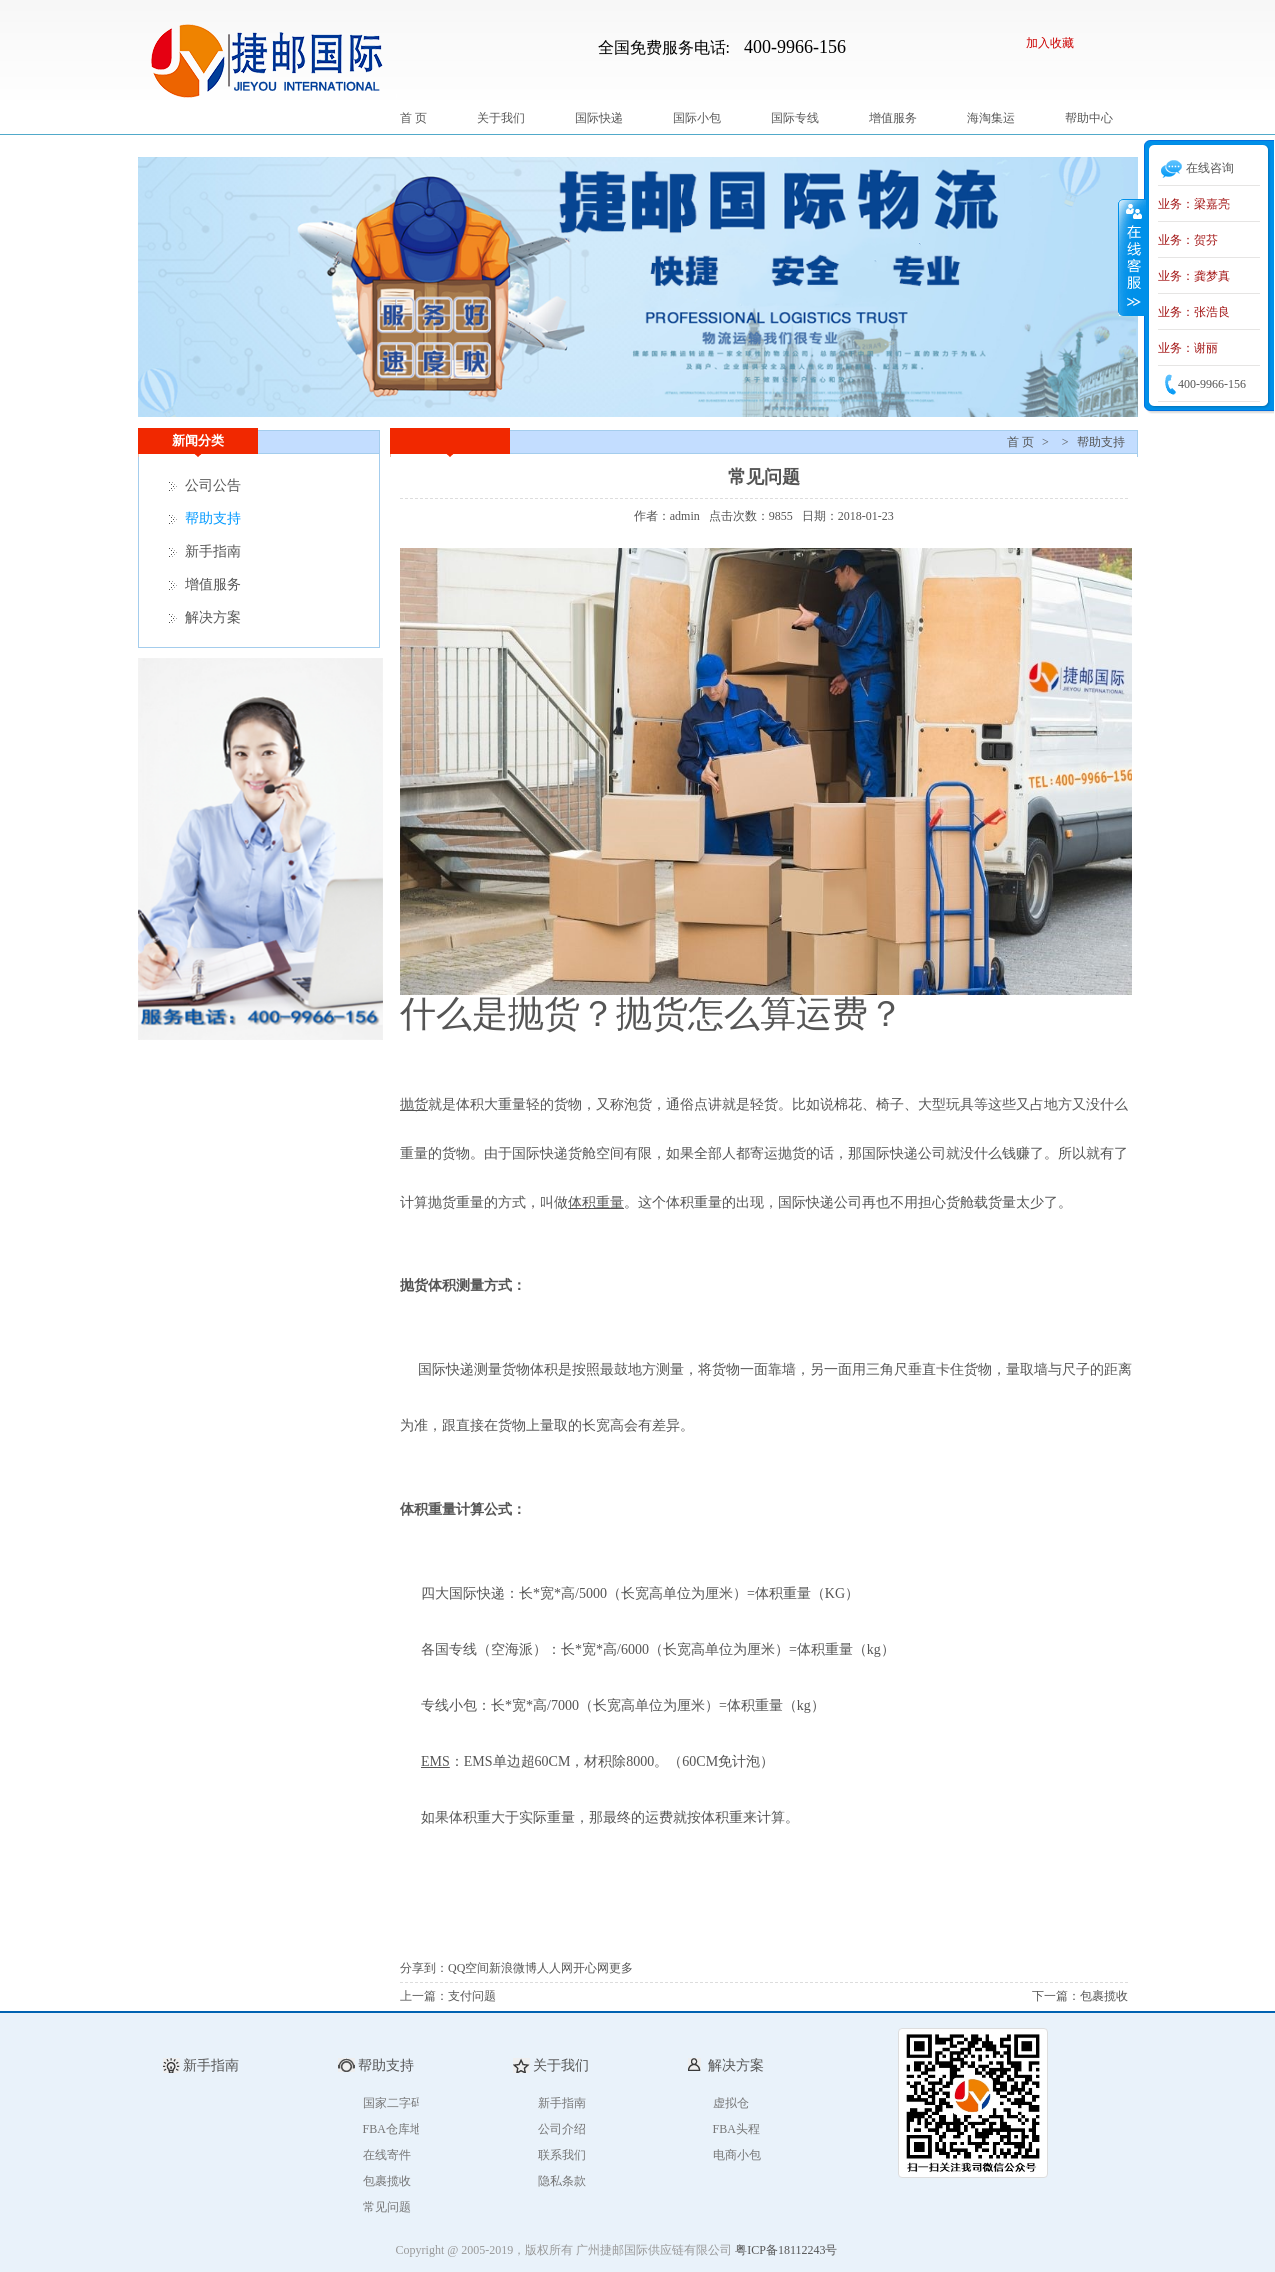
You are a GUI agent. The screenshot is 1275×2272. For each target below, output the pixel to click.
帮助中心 (1089, 118)
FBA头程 (736, 2129)
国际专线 (795, 118)
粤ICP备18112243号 (786, 2250)
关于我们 (501, 118)
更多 (621, 1968)
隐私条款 (562, 2181)
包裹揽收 (1104, 1996)
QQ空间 (468, 1968)
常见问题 (387, 2207)
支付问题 (472, 1996)
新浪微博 (513, 1968)
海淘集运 (991, 118)
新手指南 (213, 551)
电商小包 (737, 2155)
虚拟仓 (731, 2103)
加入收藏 (1050, 43)
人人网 (555, 1968)
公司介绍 (562, 2129)
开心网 (591, 1968)
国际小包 (697, 118)
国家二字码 (393, 2103)
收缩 (1132, 257)
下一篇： (1056, 1996)
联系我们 (562, 2155)
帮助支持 (1101, 442)
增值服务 (893, 118)
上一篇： (424, 1996)
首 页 (413, 118)
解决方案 (213, 617)
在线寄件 (387, 2155)
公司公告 (213, 485)
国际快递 (599, 118)
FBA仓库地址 (398, 2129)
